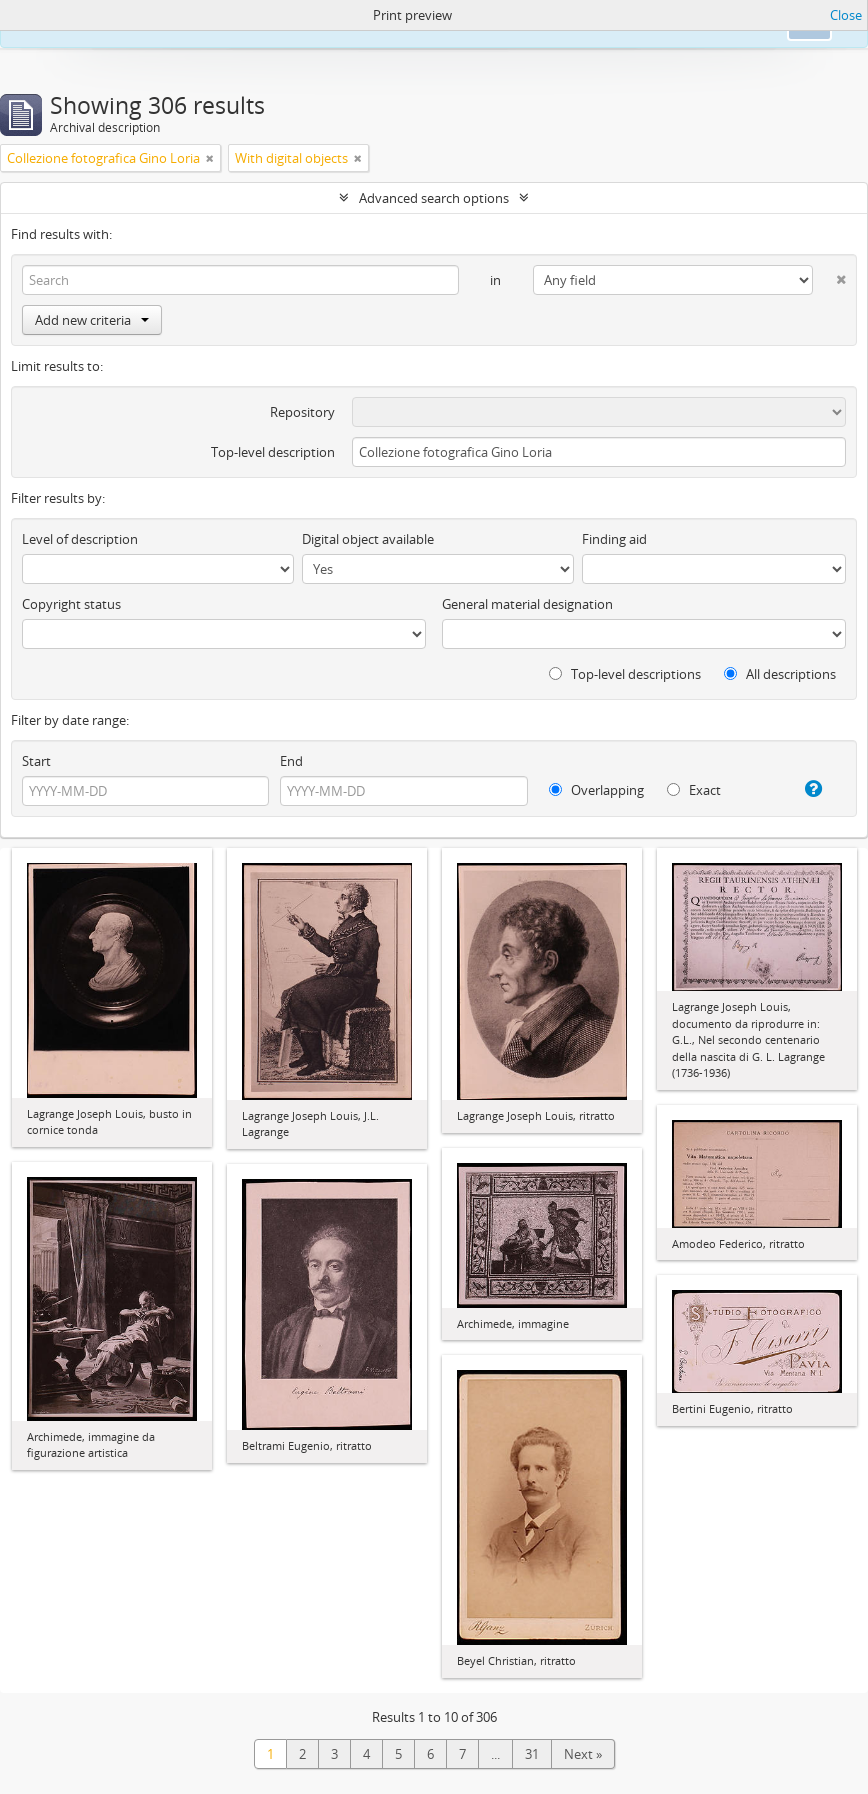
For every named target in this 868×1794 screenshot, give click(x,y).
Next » (583, 1754)
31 (532, 1754)
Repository (302, 412)
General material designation (527, 604)
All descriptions (780, 674)
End (291, 761)
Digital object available (368, 539)
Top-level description (273, 452)
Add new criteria (92, 320)
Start (36, 761)
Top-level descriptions (625, 674)
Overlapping (596, 790)
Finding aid (614, 539)
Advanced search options (434, 198)
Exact (694, 790)
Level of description (80, 539)
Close (846, 15)
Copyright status (71, 604)
